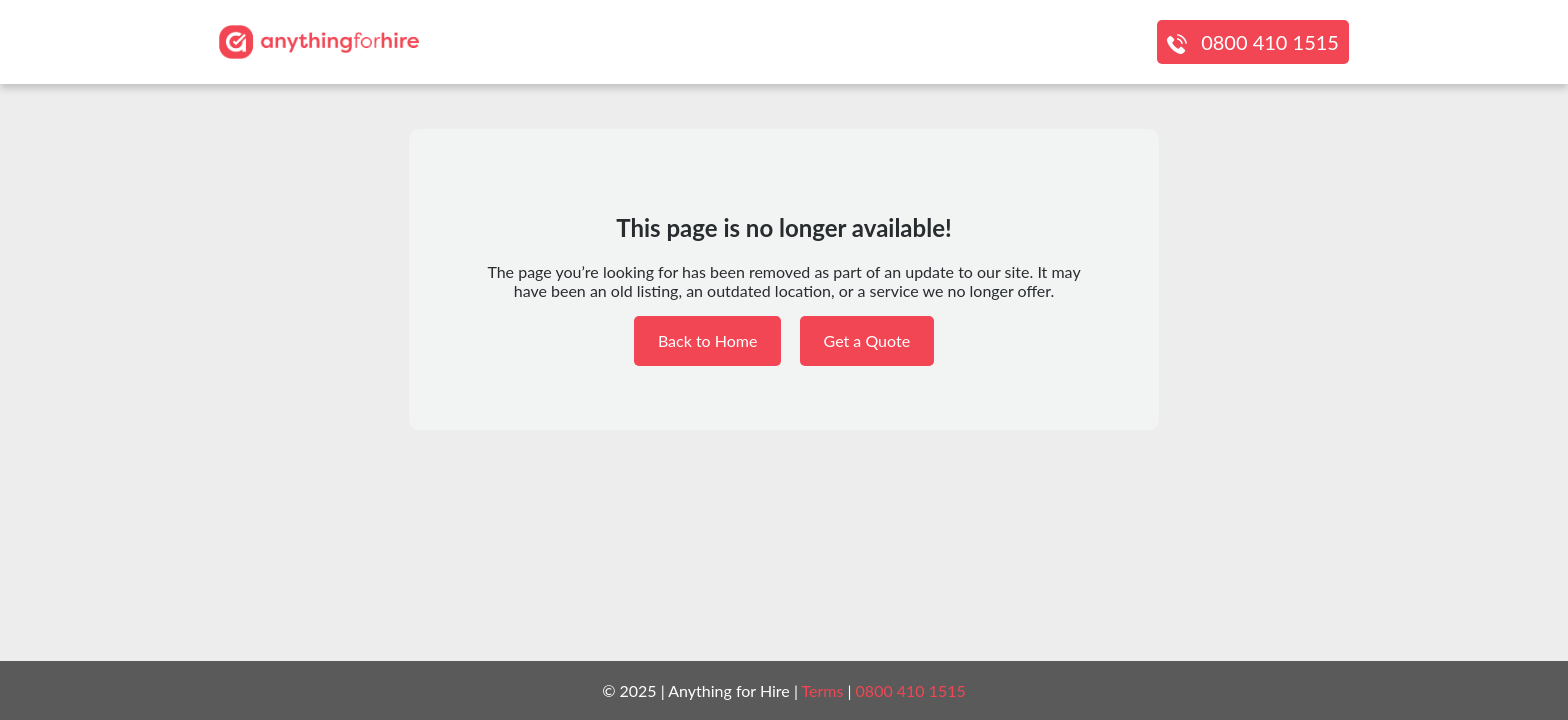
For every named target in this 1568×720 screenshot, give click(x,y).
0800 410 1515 (1270, 42)
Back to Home (708, 340)
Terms (823, 690)
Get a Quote (867, 340)
